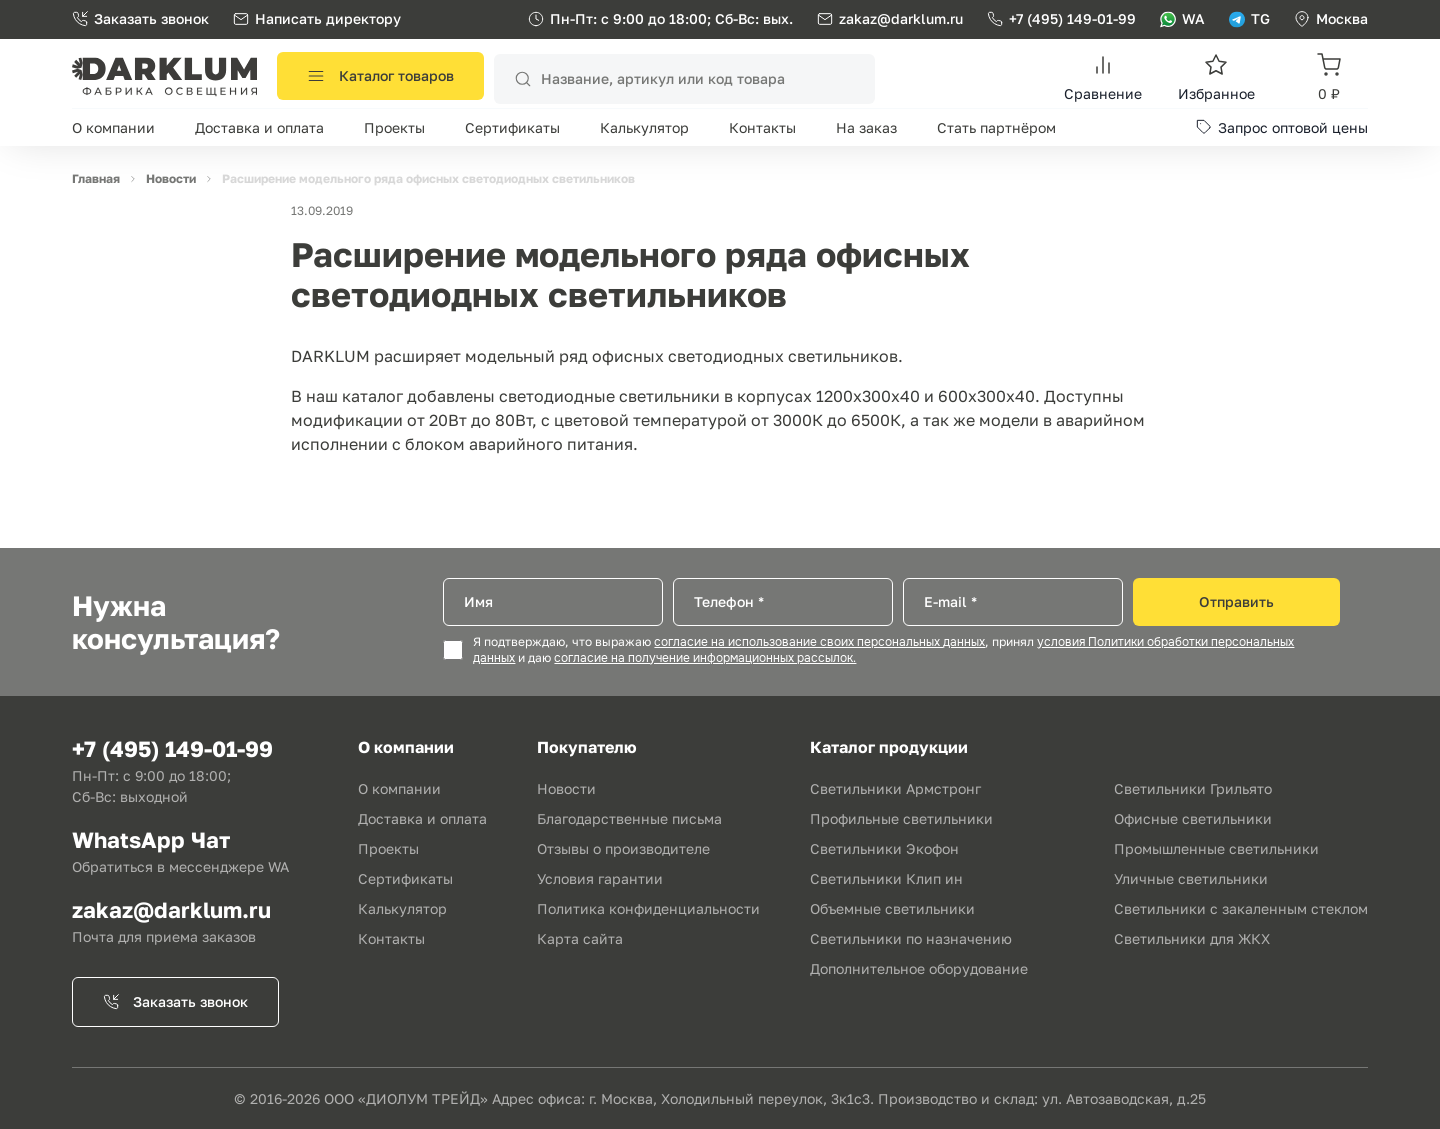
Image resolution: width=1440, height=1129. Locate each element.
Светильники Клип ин (886, 878)
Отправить (1236, 601)
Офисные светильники (1193, 818)
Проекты (394, 127)
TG (1249, 18)
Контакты (762, 127)
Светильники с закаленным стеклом (1241, 908)
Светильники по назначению (911, 938)
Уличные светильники (1191, 878)
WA (1182, 18)
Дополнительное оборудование (919, 968)
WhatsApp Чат (151, 839)
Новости (566, 788)
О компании (113, 127)
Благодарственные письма (629, 818)
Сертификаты (512, 127)
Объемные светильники (892, 908)
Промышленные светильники (1216, 848)
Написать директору (317, 18)
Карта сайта (580, 938)
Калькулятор (644, 127)
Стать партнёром (996, 127)
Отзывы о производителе (623, 848)
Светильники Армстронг (895, 788)
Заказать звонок (140, 18)
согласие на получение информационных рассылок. (705, 658)
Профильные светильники (901, 818)
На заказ (866, 127)
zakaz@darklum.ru (901, 18)
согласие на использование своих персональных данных (819, 642)
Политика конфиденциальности (648, 908)
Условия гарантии (600, 878)
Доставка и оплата (259, 127)
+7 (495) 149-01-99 (1061, 18)
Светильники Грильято (1193, 788)
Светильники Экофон (884, 848)
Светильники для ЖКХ (1192, 938)
